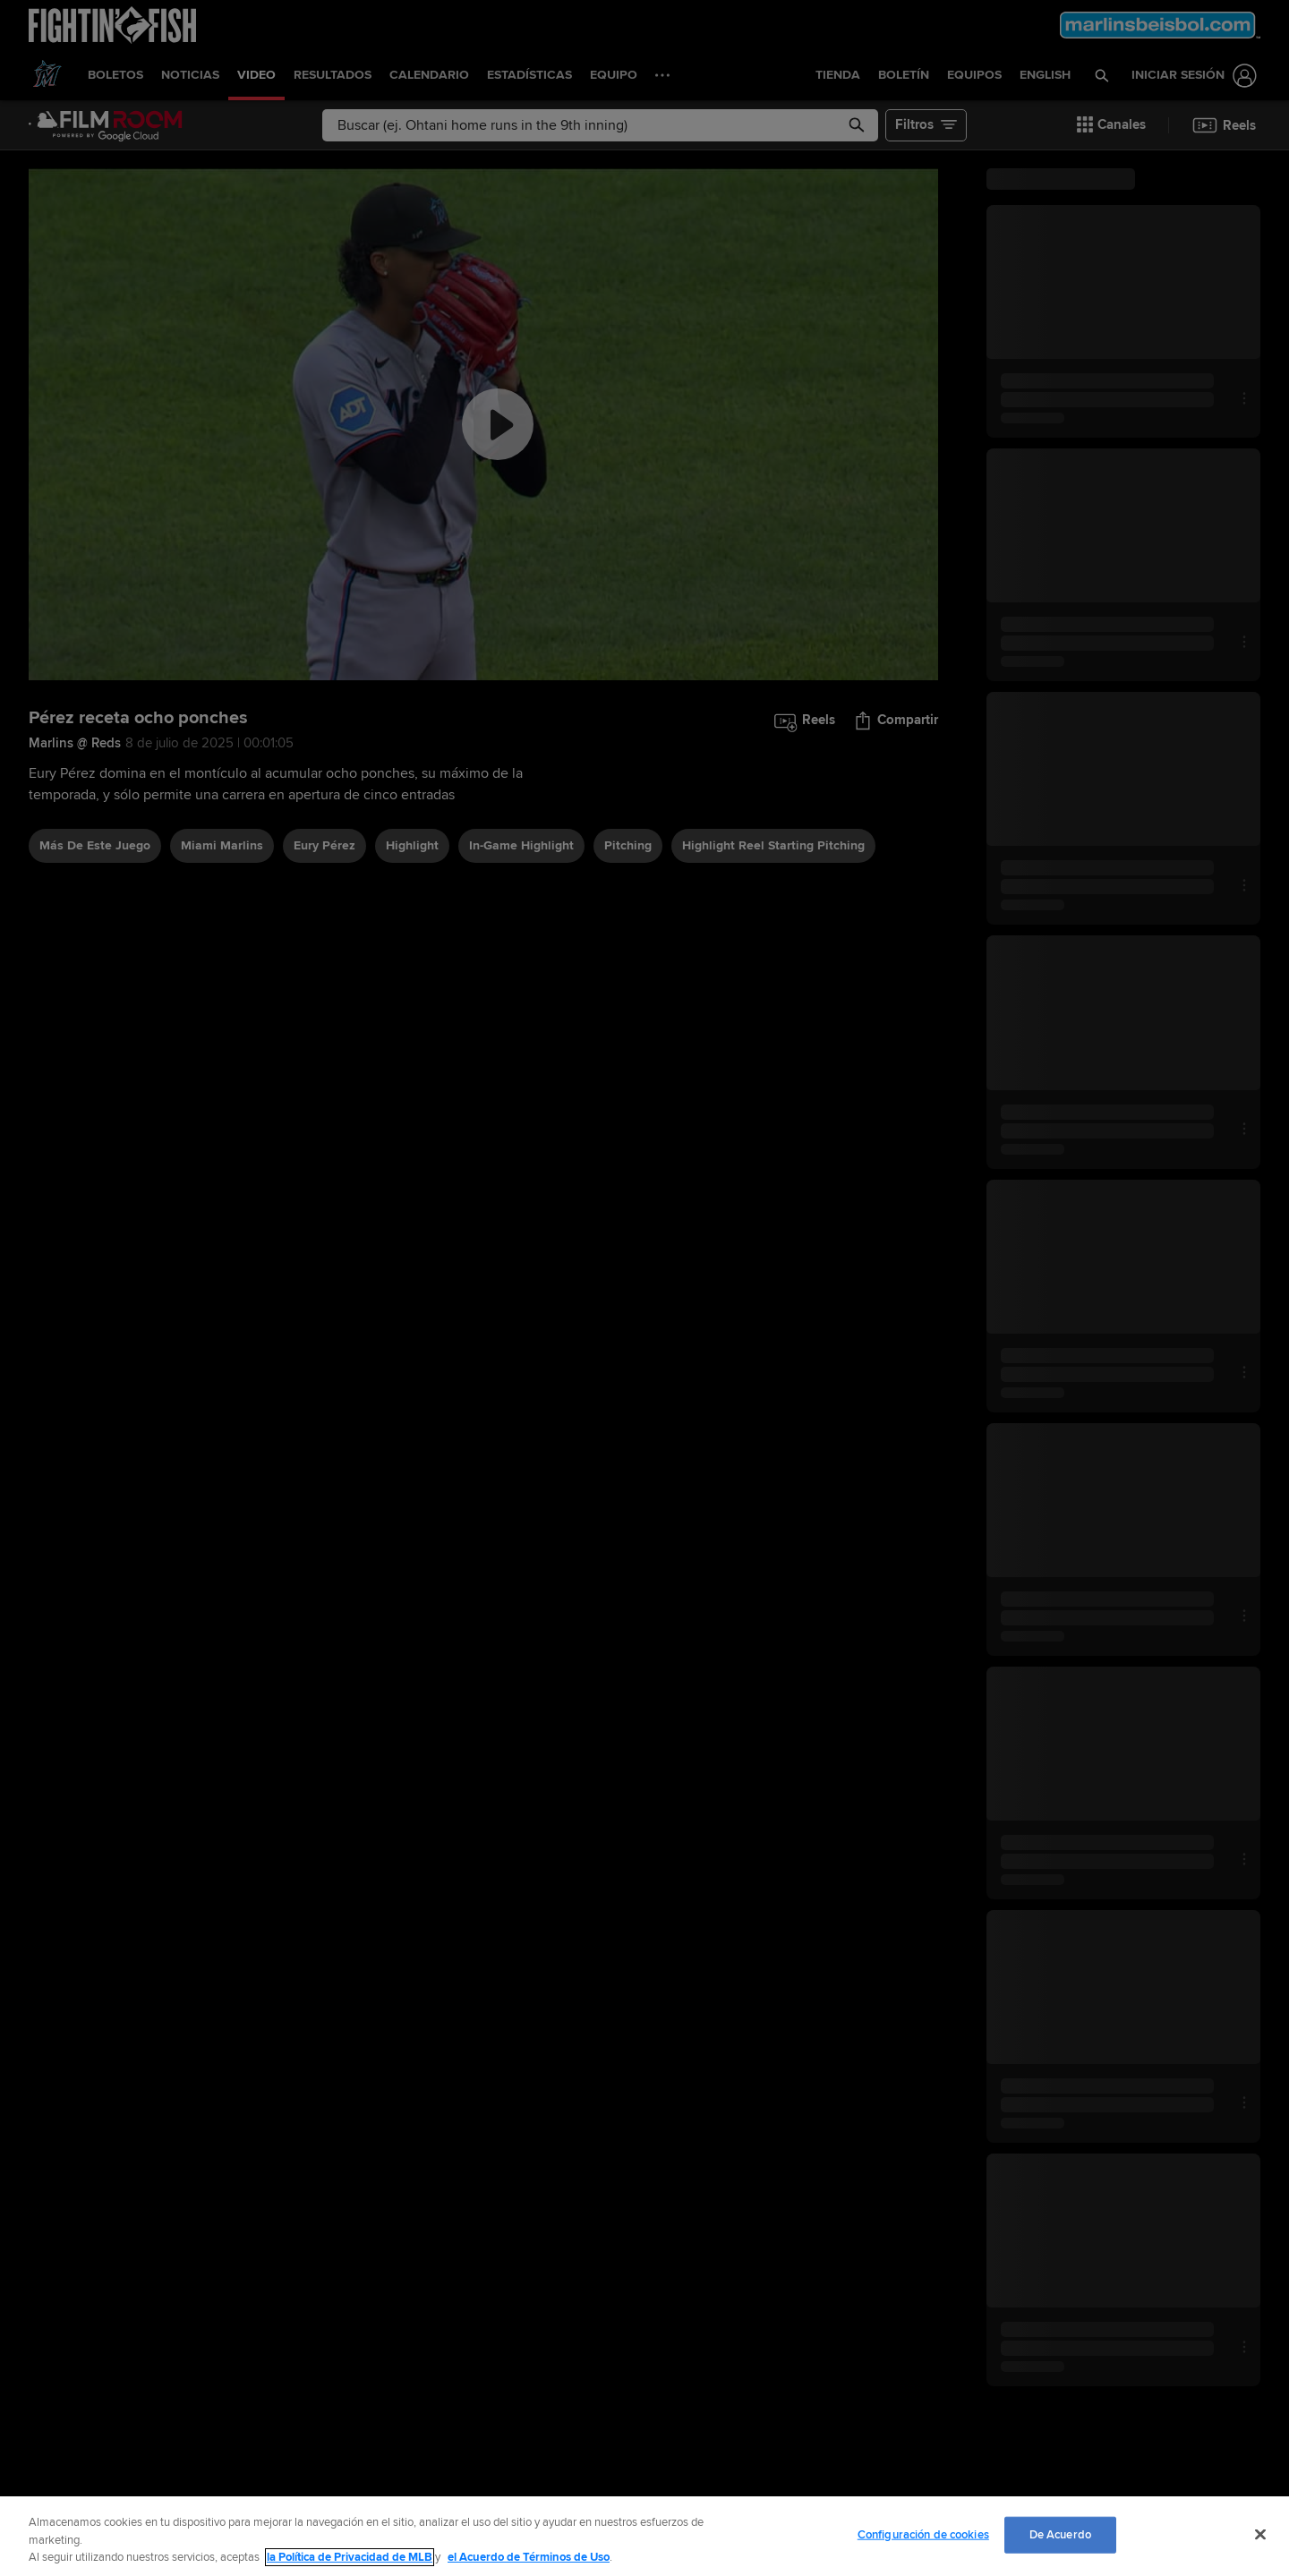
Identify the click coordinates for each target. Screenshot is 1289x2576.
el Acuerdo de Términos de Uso (529, 2557)
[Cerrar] (1260, 2534)
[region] (644, 2536)
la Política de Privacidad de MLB (349, 2557)
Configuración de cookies (923, 2534)
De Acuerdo (1060, 2534)
